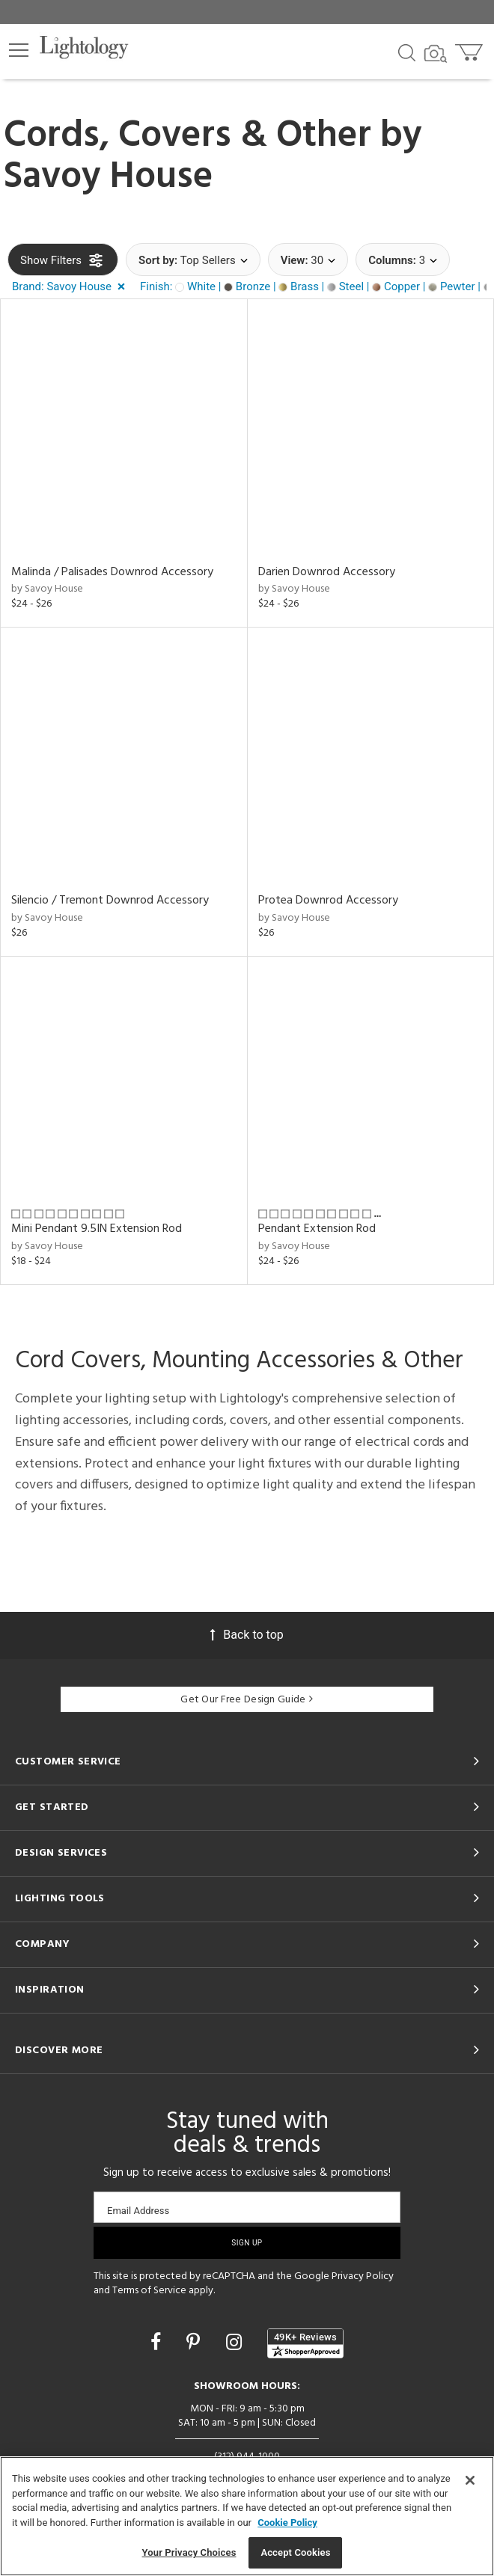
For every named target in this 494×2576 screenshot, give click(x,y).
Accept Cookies (295, 2552)
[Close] (470, 2480)
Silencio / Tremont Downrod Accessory (110, 900)
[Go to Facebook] (158, 2342)
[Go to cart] (470, 49)
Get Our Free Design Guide (246, 1699)
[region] (247, 2516)
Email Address (138, 2210)
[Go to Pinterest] (195, 2342)
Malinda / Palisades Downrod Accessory (112, 572)
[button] (18, 50)
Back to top (246, 1635)
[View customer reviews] (305, 2343)
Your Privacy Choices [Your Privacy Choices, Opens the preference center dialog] (189, 2552)
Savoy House (108, 177)
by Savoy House (47, 589)
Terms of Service (149, 2290)
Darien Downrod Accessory (326, 572)
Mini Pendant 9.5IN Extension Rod (96, 1229)
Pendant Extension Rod (317, 1229)
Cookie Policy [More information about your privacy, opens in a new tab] (287, 2522)
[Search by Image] (435, 54)
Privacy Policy (363, 2276)
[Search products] (406, 52)
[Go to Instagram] (236, 2342)
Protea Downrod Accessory (328, 900)
